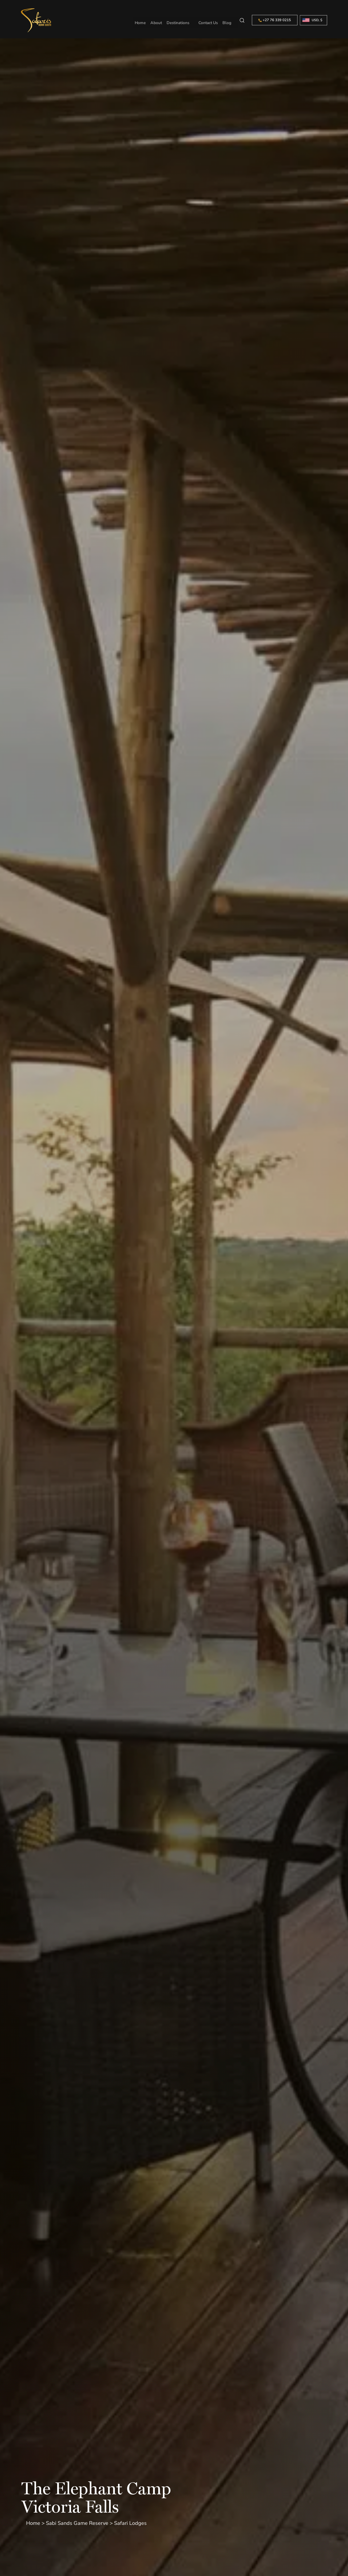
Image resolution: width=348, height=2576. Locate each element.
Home (140, 20)
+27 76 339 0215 (274, 19)
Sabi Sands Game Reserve (77, 2523)
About (157, 20)
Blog (227, 20)
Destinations (179, 20)
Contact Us (209, 20)
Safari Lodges (130, 2523)
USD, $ (317, 20)
